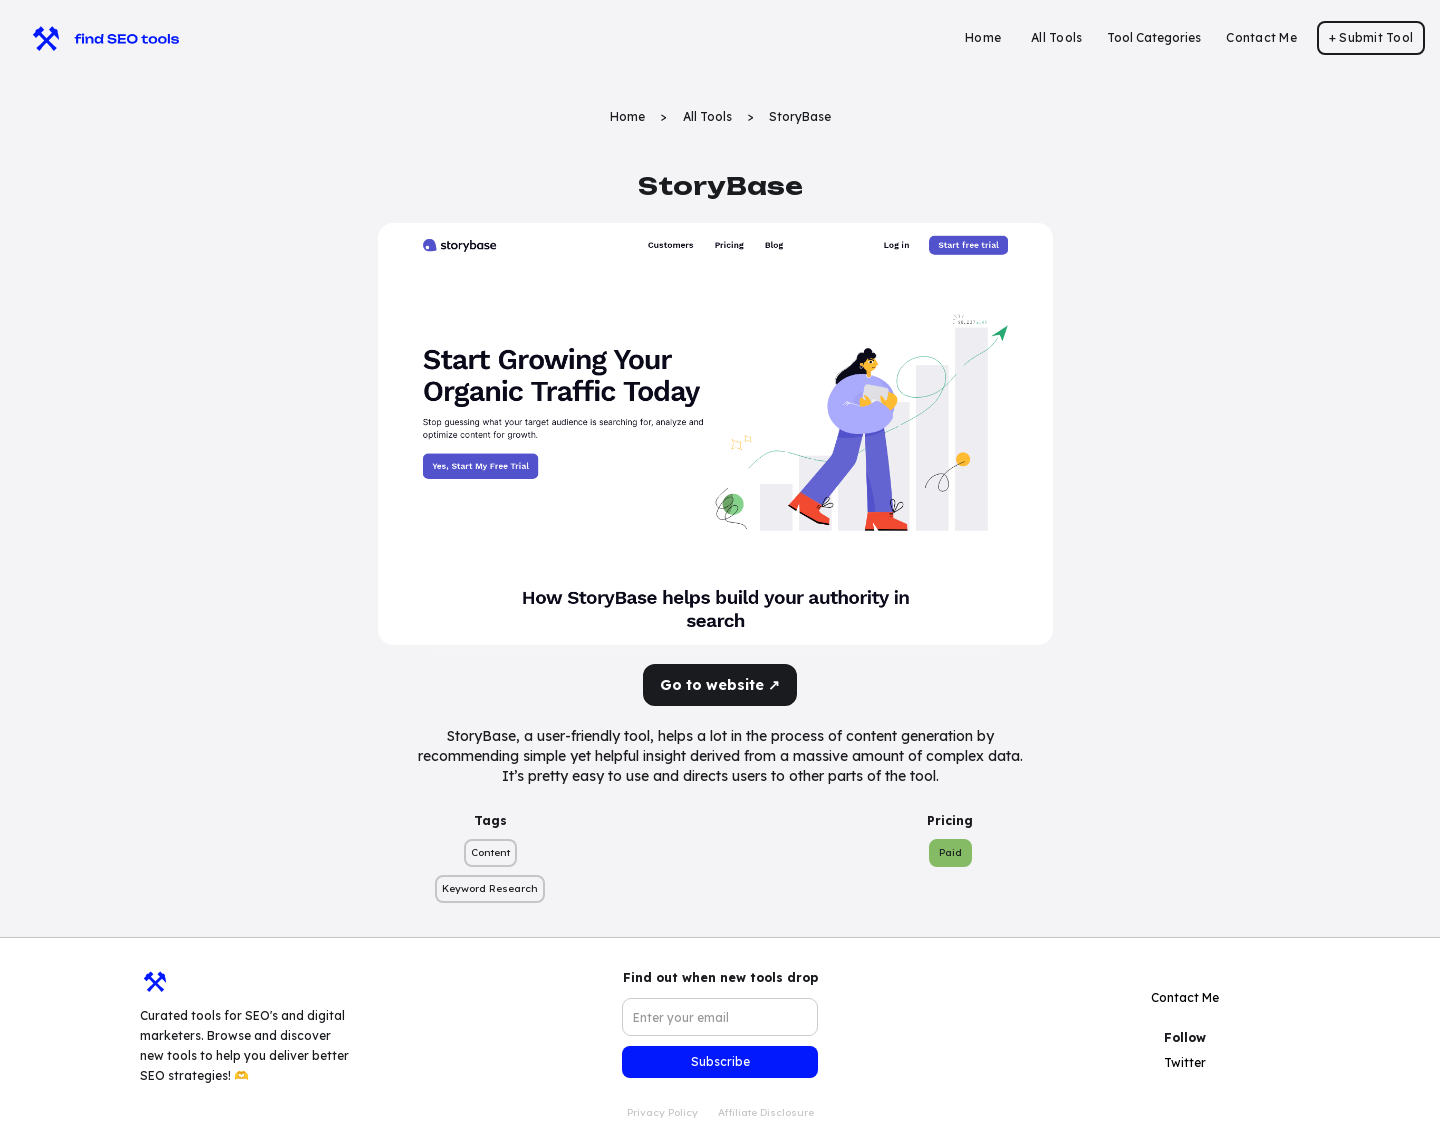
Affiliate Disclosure (766, 1112)
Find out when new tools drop (720, 977)
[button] (1154, 38)
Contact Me (1261, 37)
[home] (96, 38)
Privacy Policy (662, 1112)
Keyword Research (490, 888)
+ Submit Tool (1371, 37)
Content (490, 852)
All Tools (1056, 37)
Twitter (1185, 1062)
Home (983, 37)
